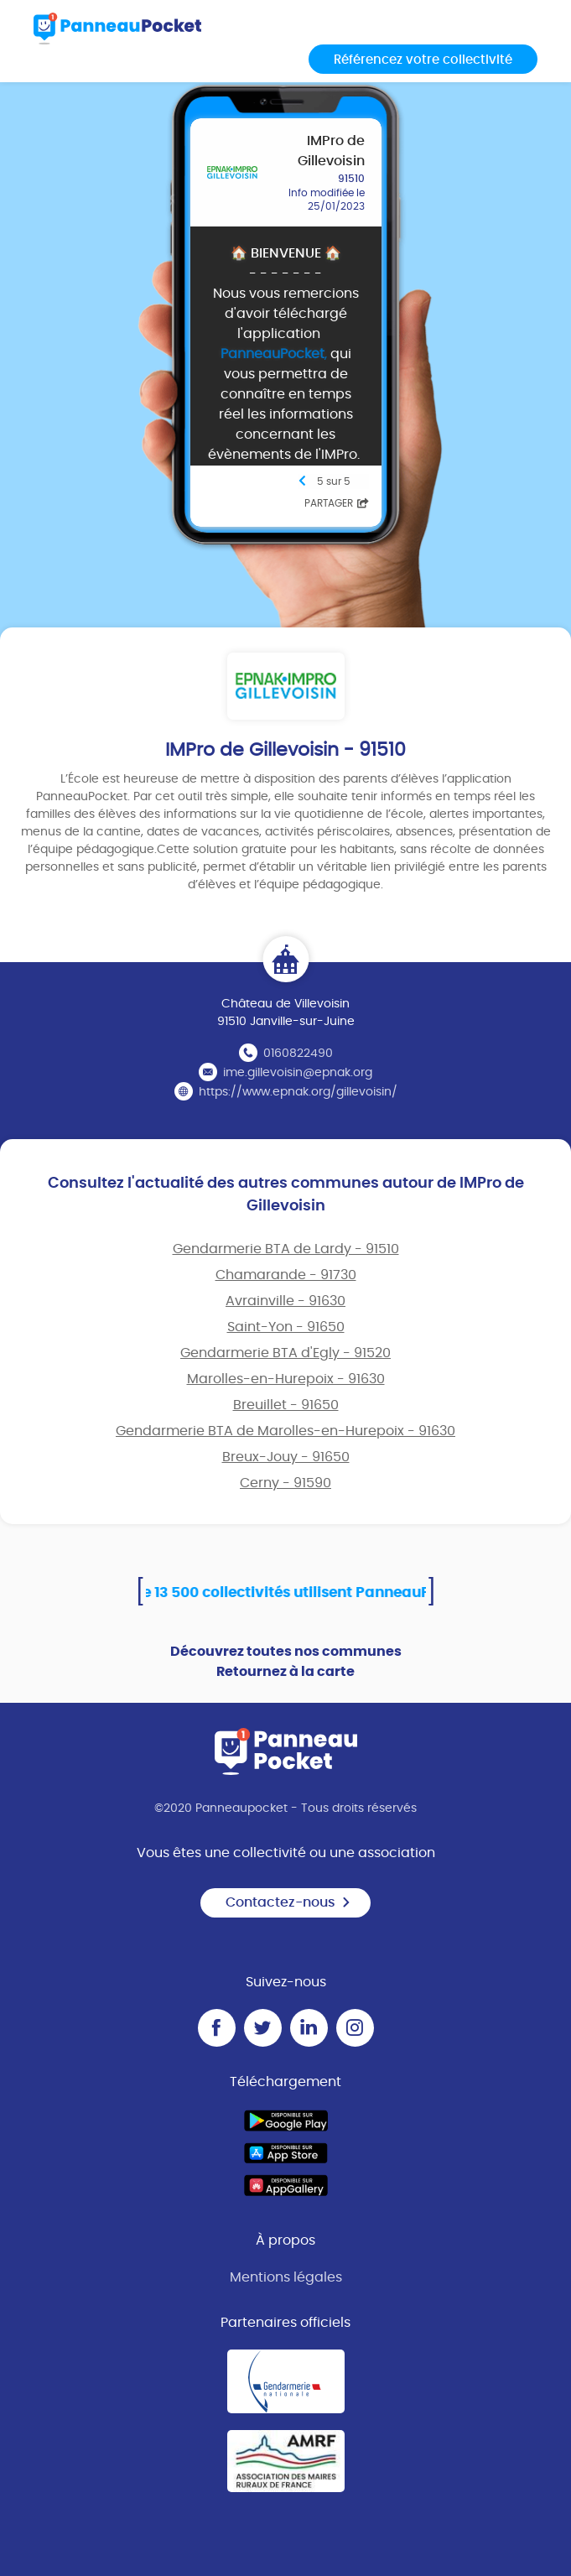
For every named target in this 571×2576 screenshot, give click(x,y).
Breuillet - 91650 (286, 1405)
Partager (336, 503)
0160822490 (298, 1053)
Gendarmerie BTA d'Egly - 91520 (285, 1353)
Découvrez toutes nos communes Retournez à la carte (286, 1661)
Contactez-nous (288, 1902)
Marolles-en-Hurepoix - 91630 (286, 1379)
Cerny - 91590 (285, 1483)
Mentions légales (286, 2277)
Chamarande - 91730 (285, 1275)
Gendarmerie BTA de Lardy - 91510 (286, 1249)
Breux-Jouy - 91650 (286, 1457)
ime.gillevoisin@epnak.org (297, 1073)
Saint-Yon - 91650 (286, 1327)
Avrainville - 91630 (285, 1301)
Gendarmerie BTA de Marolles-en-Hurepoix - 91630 (285, 1431)
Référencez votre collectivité (423, 60)
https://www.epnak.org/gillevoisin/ (298, 1092)
